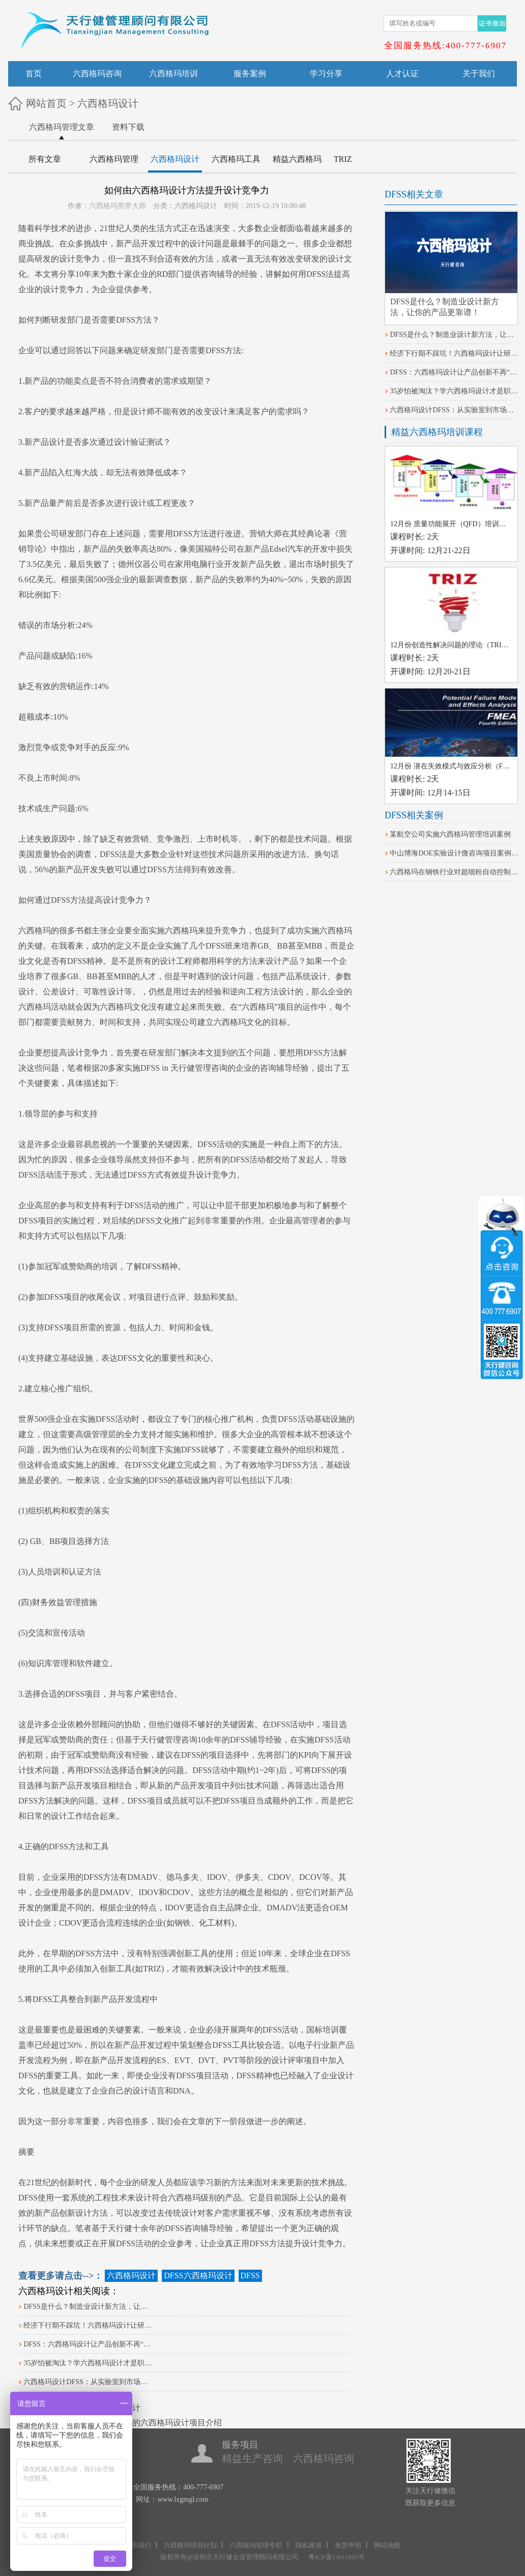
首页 (33, 73)
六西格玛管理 (114, 159)
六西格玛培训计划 (190, 2545)
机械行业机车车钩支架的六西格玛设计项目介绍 (136, 2422)
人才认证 (402, 73)
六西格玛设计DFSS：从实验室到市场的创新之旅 (88, 2382)
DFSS (316, 274)
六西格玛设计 (107, 103)
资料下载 (128, 127)
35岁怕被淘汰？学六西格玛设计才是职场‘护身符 (88, 2363)
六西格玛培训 (173, 73)
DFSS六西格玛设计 (198, 2275)
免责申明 (348, 2545)
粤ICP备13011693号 (336, 2557)
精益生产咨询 (252, 2458)
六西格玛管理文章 (61, 127)
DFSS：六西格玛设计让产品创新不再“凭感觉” (88, 2344)
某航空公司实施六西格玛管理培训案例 (450, 834)
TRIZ (343, 159)
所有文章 (44, 159)
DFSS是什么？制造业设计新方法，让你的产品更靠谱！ (88, 2306)
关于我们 (478, 73)
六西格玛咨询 (97, 73)
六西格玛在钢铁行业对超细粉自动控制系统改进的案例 (455, 872)
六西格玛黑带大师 (117, 206)
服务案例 (250, 73)
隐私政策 (309, 2545)
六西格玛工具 (236, 159)
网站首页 (46, 103)
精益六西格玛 (297, 159)
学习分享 (326, 73)
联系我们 (138, 2545)
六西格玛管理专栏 (255, 2545)
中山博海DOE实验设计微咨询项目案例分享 (455, 853)
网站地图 (387, 2545)
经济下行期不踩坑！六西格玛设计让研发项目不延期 (88, 2325)
